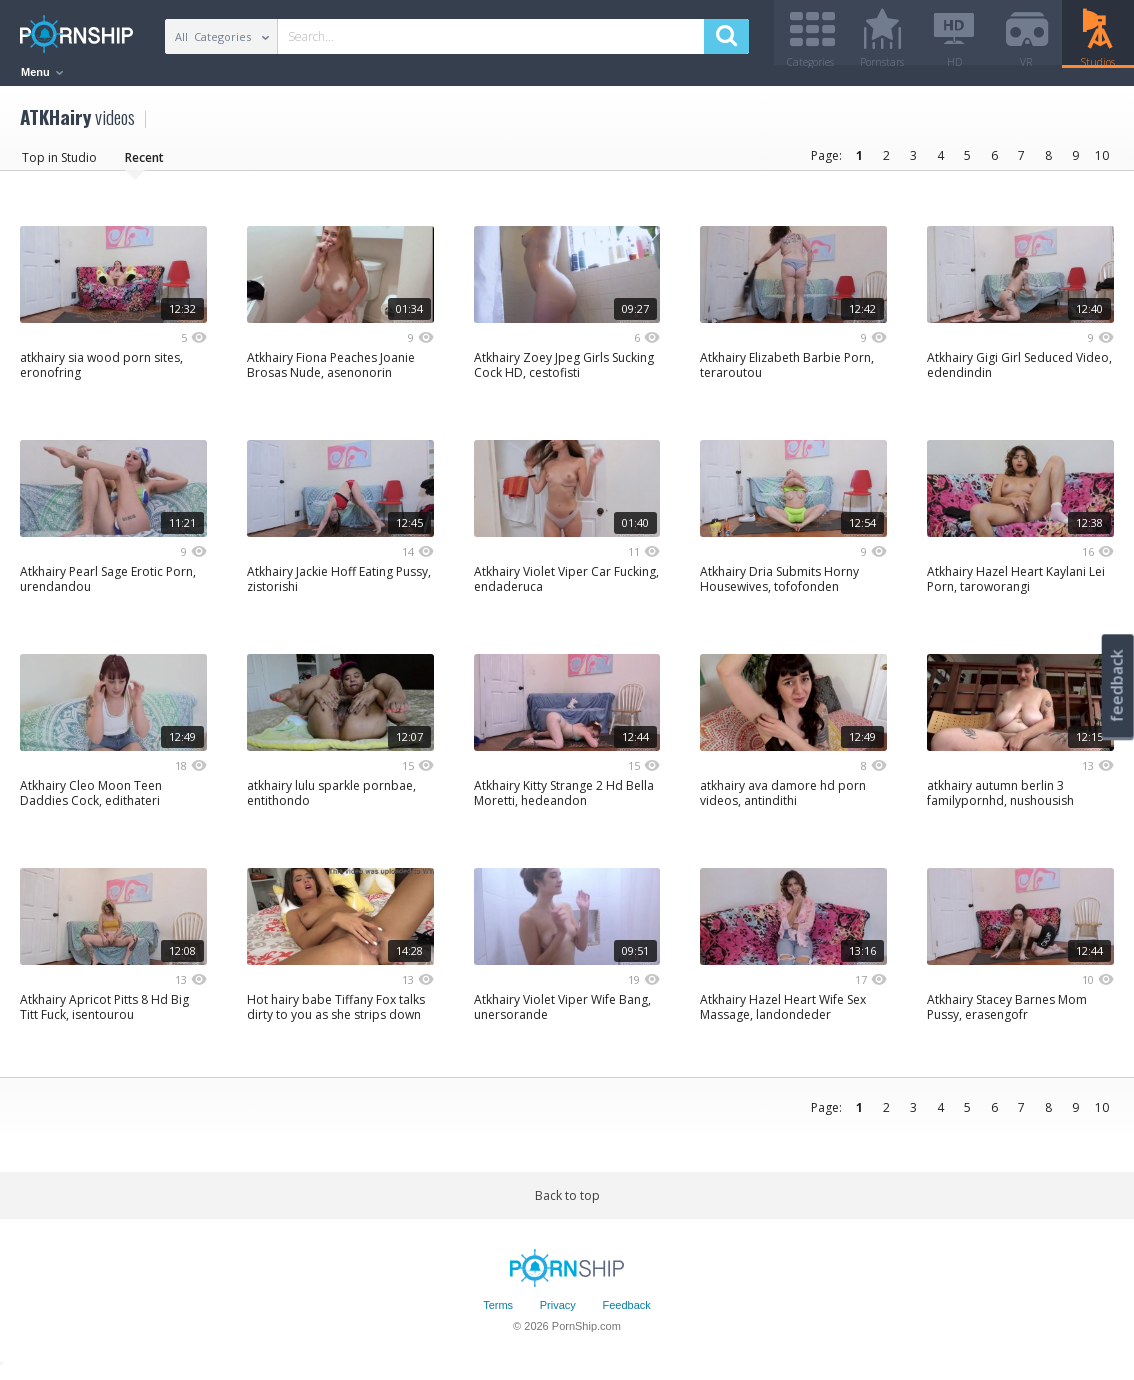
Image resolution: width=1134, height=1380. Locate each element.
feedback (1117, 685)
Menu (42, 72)
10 (1102, 162)
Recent (144, 164)
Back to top (567, 1202)
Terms (498, 1313)
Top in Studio (59, 164)
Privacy (558, 1313)
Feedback (627, 1313)
